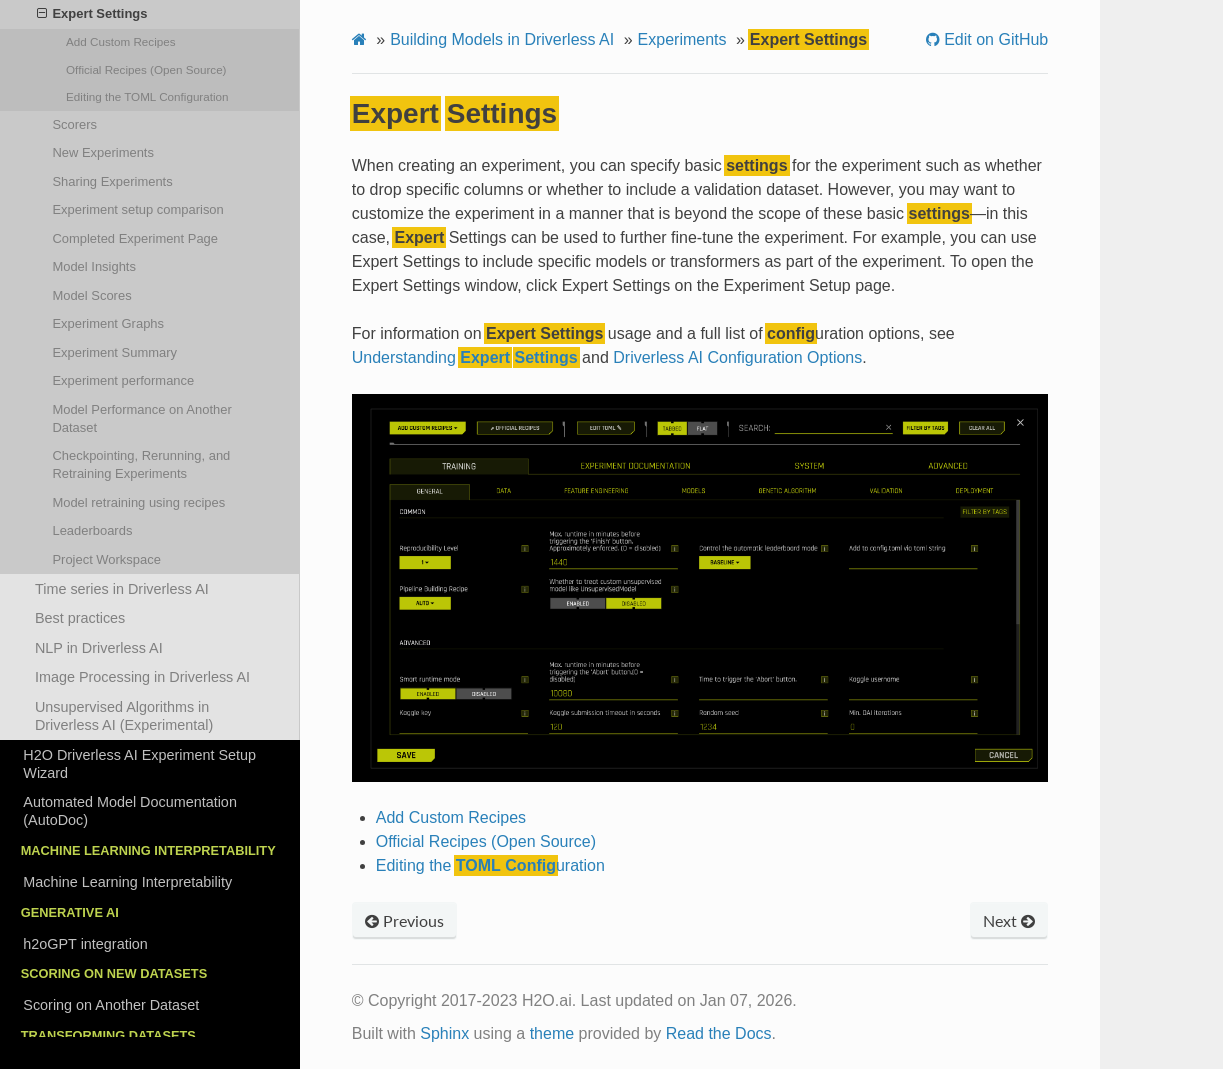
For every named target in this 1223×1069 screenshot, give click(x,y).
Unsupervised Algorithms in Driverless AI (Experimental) (124, 716)
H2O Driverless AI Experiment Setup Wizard (139, 764)
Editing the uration (147, 96)
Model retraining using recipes (138, 502)
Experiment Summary (114, 352)
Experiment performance (123, 380)
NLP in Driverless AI (99, 648)
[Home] (359, 40)
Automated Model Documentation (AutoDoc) (130, 811)
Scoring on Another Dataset (111, 1005)
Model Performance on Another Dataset (141, 418)
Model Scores (91, 295)
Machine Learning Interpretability (127, 882)
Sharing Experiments (112, 181)
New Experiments (103, 152)
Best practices (80, 618)
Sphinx (444, 1033)
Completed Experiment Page (135, 238)
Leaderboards (92, 530)
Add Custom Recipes (121, 41)
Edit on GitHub (994, 40)
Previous (404, 920)
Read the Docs (719, 1033)
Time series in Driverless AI (122, 589)
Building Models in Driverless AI (502, 39)
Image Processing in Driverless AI (142, 677)
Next (1009, 920)
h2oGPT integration (85, 944)
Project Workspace (106, 559)
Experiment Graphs (108, 323)
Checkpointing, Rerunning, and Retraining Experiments (141, 464)
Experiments (682, 39)
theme (552, 1033)
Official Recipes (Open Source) (146, 69)
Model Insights (94, 266)
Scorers (74, 124)
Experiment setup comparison (137, 209)
